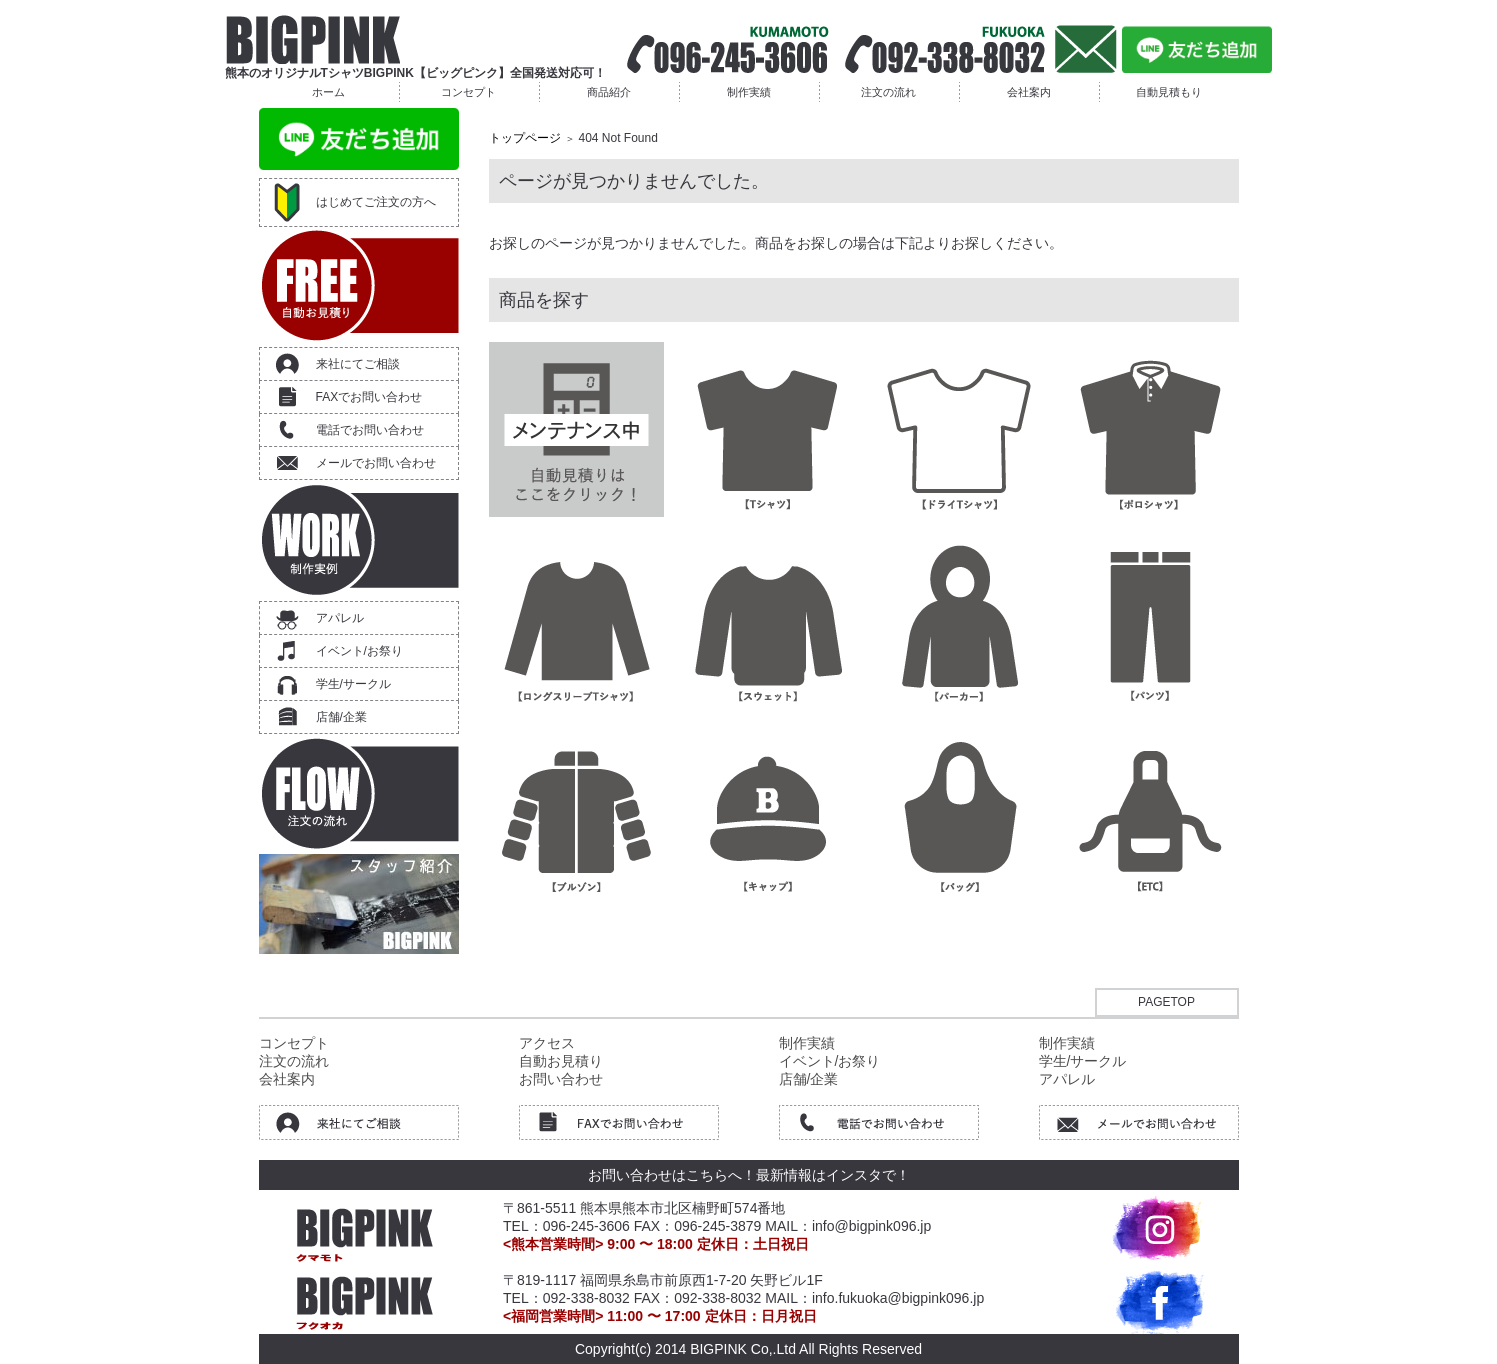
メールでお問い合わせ (376, 463)
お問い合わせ (561, 1079)
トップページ (525, 138)
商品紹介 (609, 92)
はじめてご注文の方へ (376, 202)
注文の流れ (888, 92)
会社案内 (1029, 92)
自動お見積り (561, 1061)
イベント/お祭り (359, 651)
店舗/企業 (341, 717)
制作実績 (749, 92)
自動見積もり (1169, 92)
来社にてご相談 (358, 364)
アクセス (547, 1043)
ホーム (328, 92)
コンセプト (468, 92)
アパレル (340, 618)
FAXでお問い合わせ (369, 397)
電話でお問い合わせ (370, 430)
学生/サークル (353, 684)
